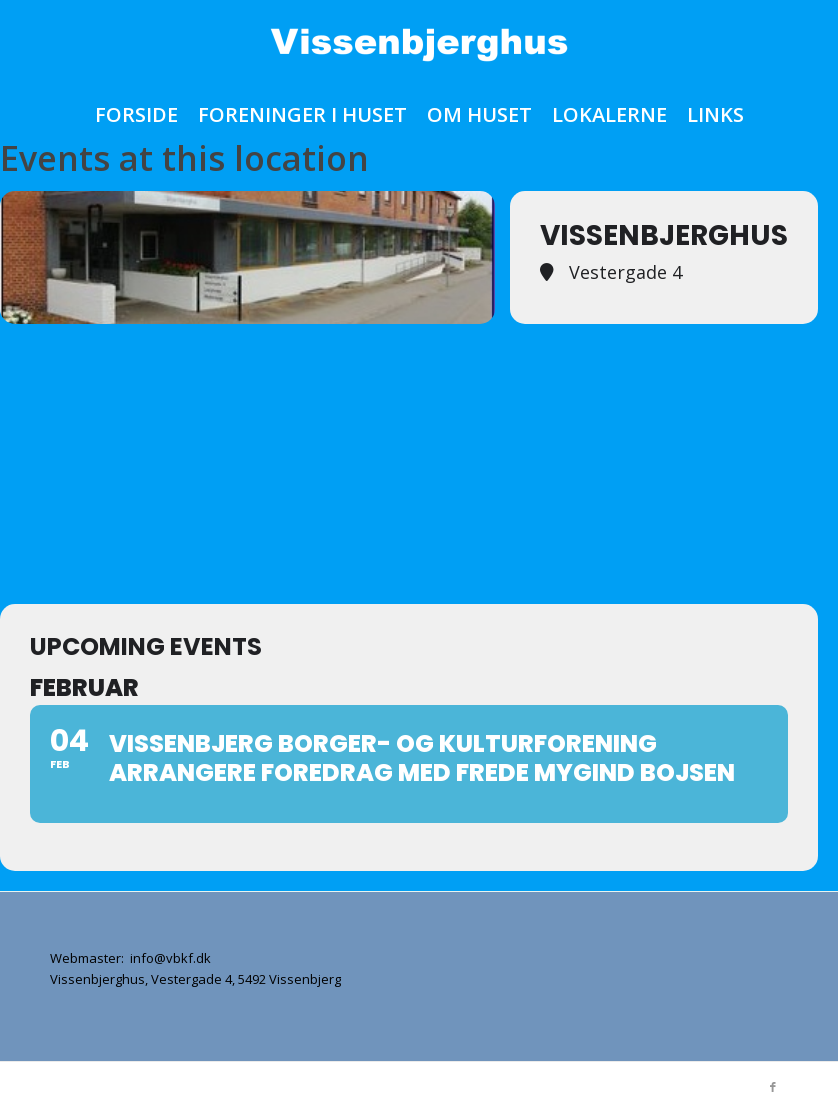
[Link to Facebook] (773, 1087)
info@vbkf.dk (169, 958)
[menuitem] (136, 115)
